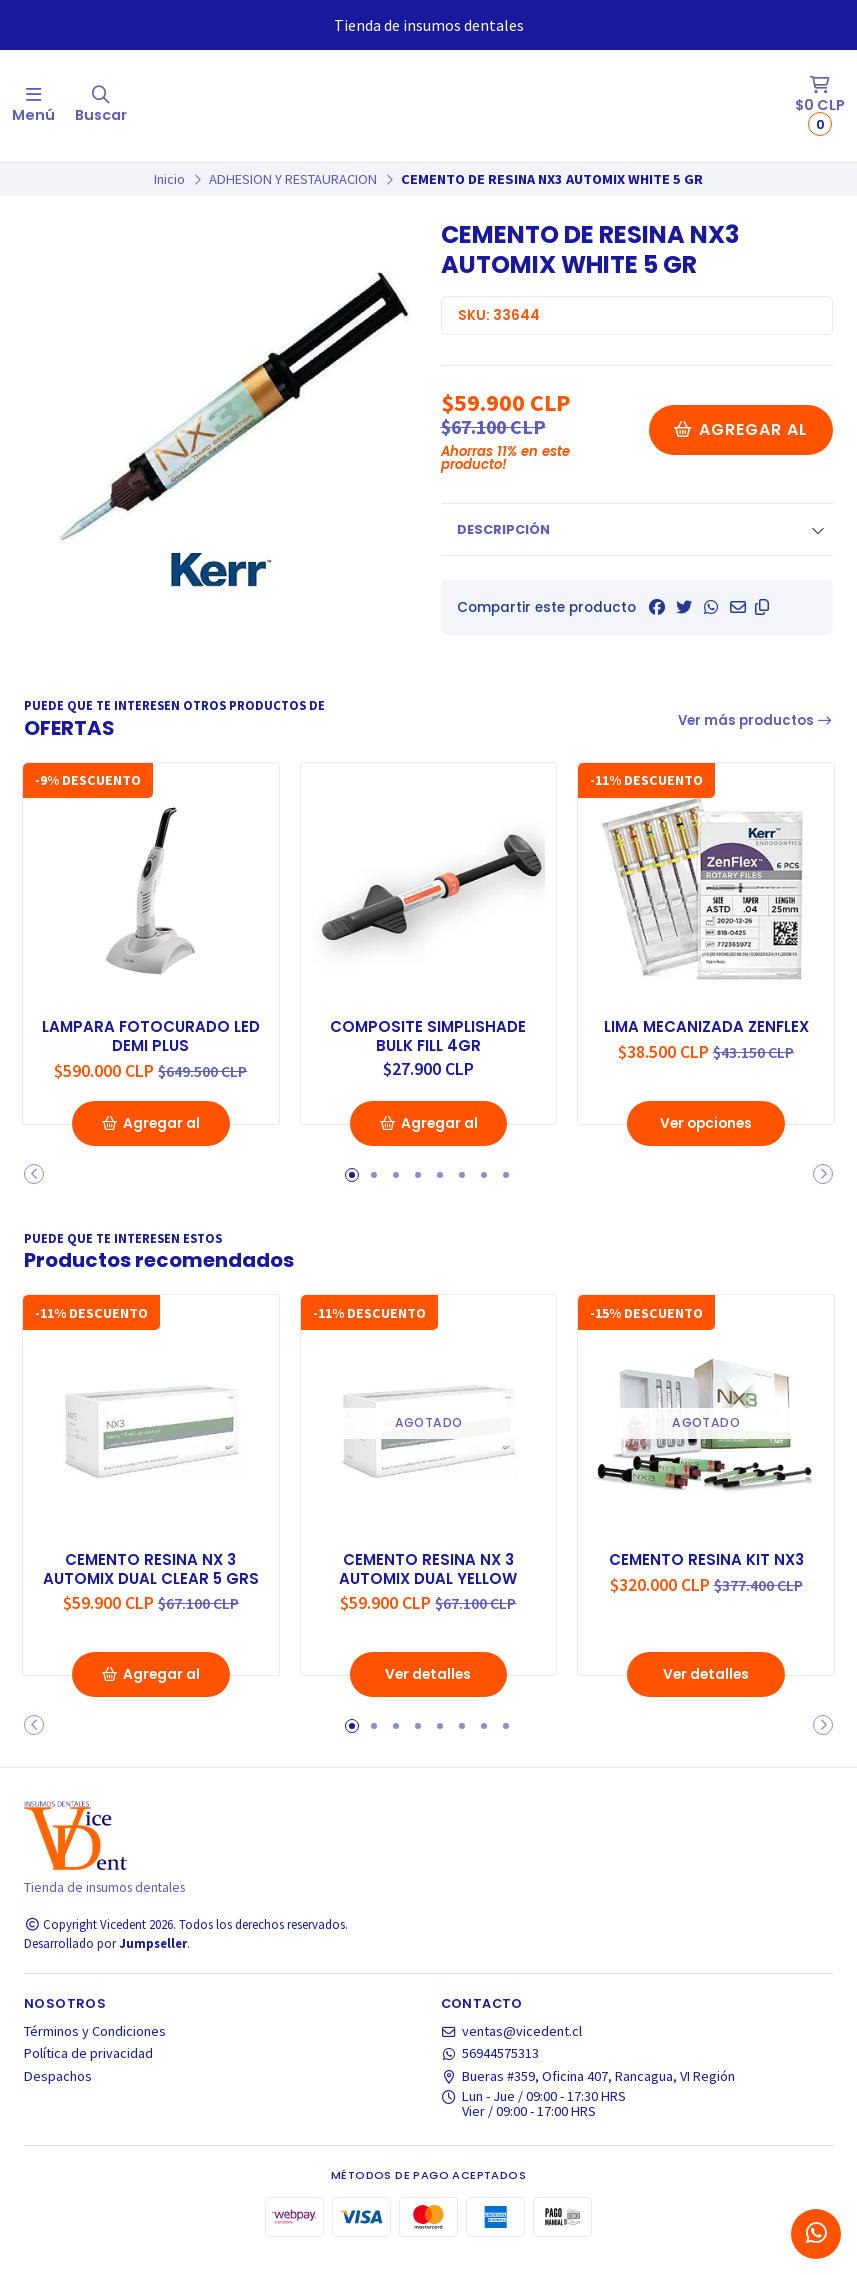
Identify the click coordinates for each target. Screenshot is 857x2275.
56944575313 (490, 2071)
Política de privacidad (88, 2071)
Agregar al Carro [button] (151, 1147)
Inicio (169, 179)
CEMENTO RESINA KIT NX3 (706, 1575)
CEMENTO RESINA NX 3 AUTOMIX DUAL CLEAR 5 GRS (151, 1594)
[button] (762, 607)
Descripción (503, 529)
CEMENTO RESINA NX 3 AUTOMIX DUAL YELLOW (428, 1585)
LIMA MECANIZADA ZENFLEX (706, 1024)
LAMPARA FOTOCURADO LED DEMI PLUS (151, 1034)
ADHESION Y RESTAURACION (293, 179)
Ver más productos (756, 720)
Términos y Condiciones (95, 2049)
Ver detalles (428, 1692)
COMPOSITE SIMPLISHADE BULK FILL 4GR (428, 1034)
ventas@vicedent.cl (512, 2049)
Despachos (58, 2093)
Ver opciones (706, 1141)
